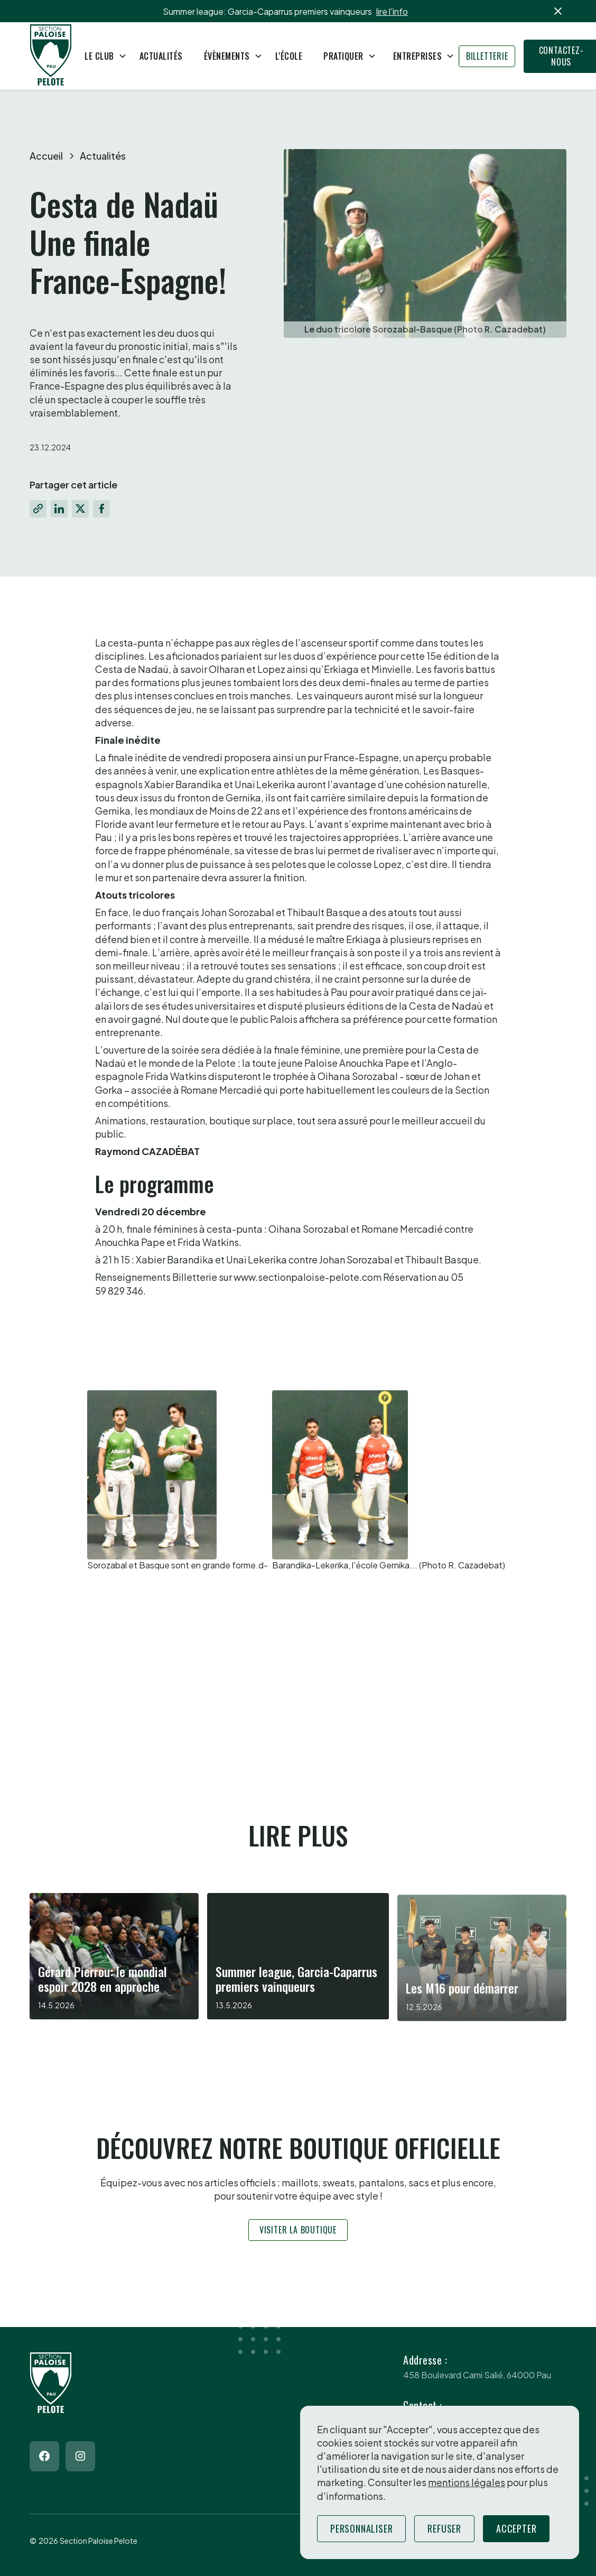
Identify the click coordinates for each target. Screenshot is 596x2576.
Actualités (161, 56)
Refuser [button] (444, 2528)
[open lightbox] (177, 1481)
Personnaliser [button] (361, 2528)
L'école (289, 56)
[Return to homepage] (51, 56)
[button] (101, 56)
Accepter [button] (516, 2528)
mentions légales (466, 2482)
